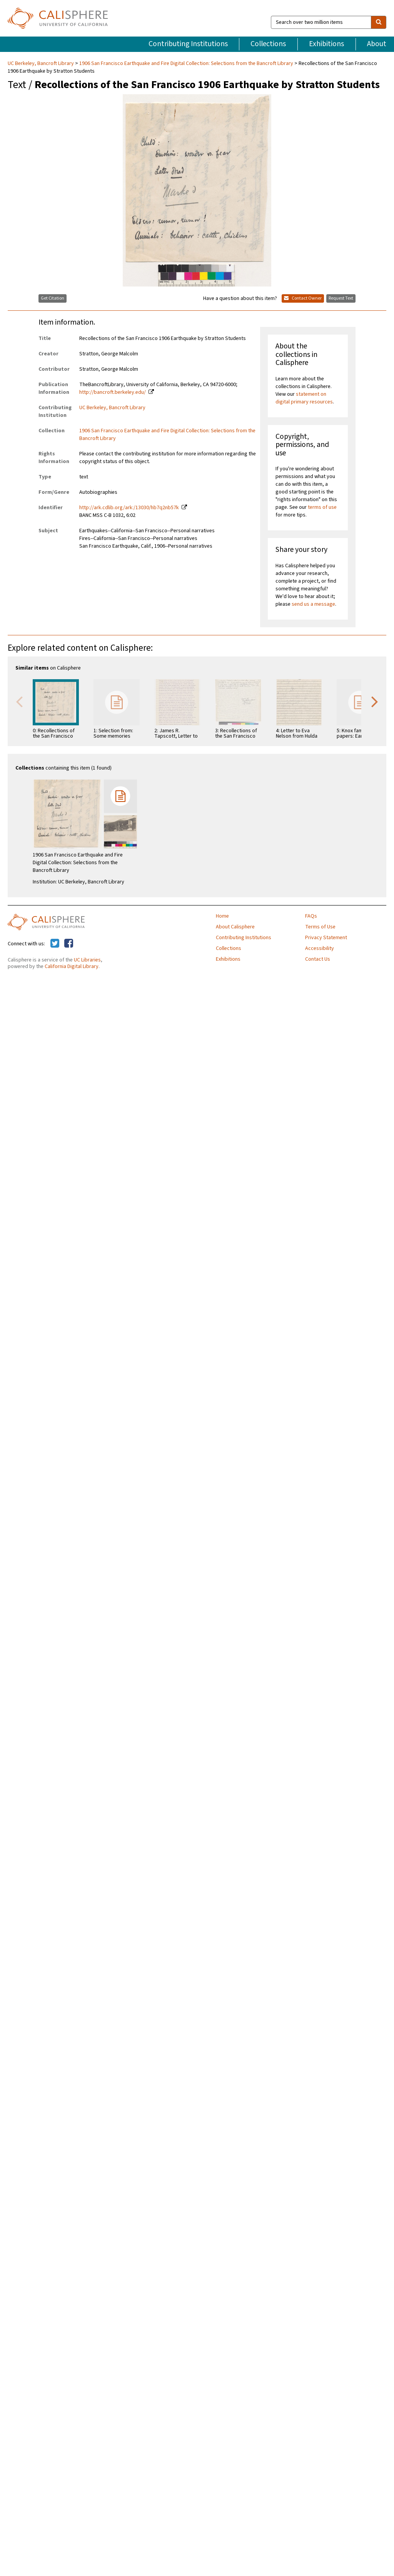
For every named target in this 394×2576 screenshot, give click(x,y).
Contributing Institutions (188, 43)
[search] (378, 22)
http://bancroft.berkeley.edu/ (112, 392)
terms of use (322, 507)
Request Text (341, 298)
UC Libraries (87, 960)
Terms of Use (320, 927)
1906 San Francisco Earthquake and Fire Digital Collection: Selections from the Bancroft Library (186, 63)
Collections (268, 43)
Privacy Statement (326, 937)
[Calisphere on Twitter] (54, 943)
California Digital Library (71, 966)
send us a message (313, 604)
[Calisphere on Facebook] (68, 943)
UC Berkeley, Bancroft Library (41, 63)
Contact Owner (303, 298)
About (376, 43)
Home (222, 916)
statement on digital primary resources (304, 398)
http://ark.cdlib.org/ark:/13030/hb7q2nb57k (129, 508)
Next (375, 701)
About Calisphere (235, 927)
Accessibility (319, 948)
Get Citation (52, 298)
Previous (19, 701)
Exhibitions (326, 43)
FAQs (311, 916)
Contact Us (317, 959)
